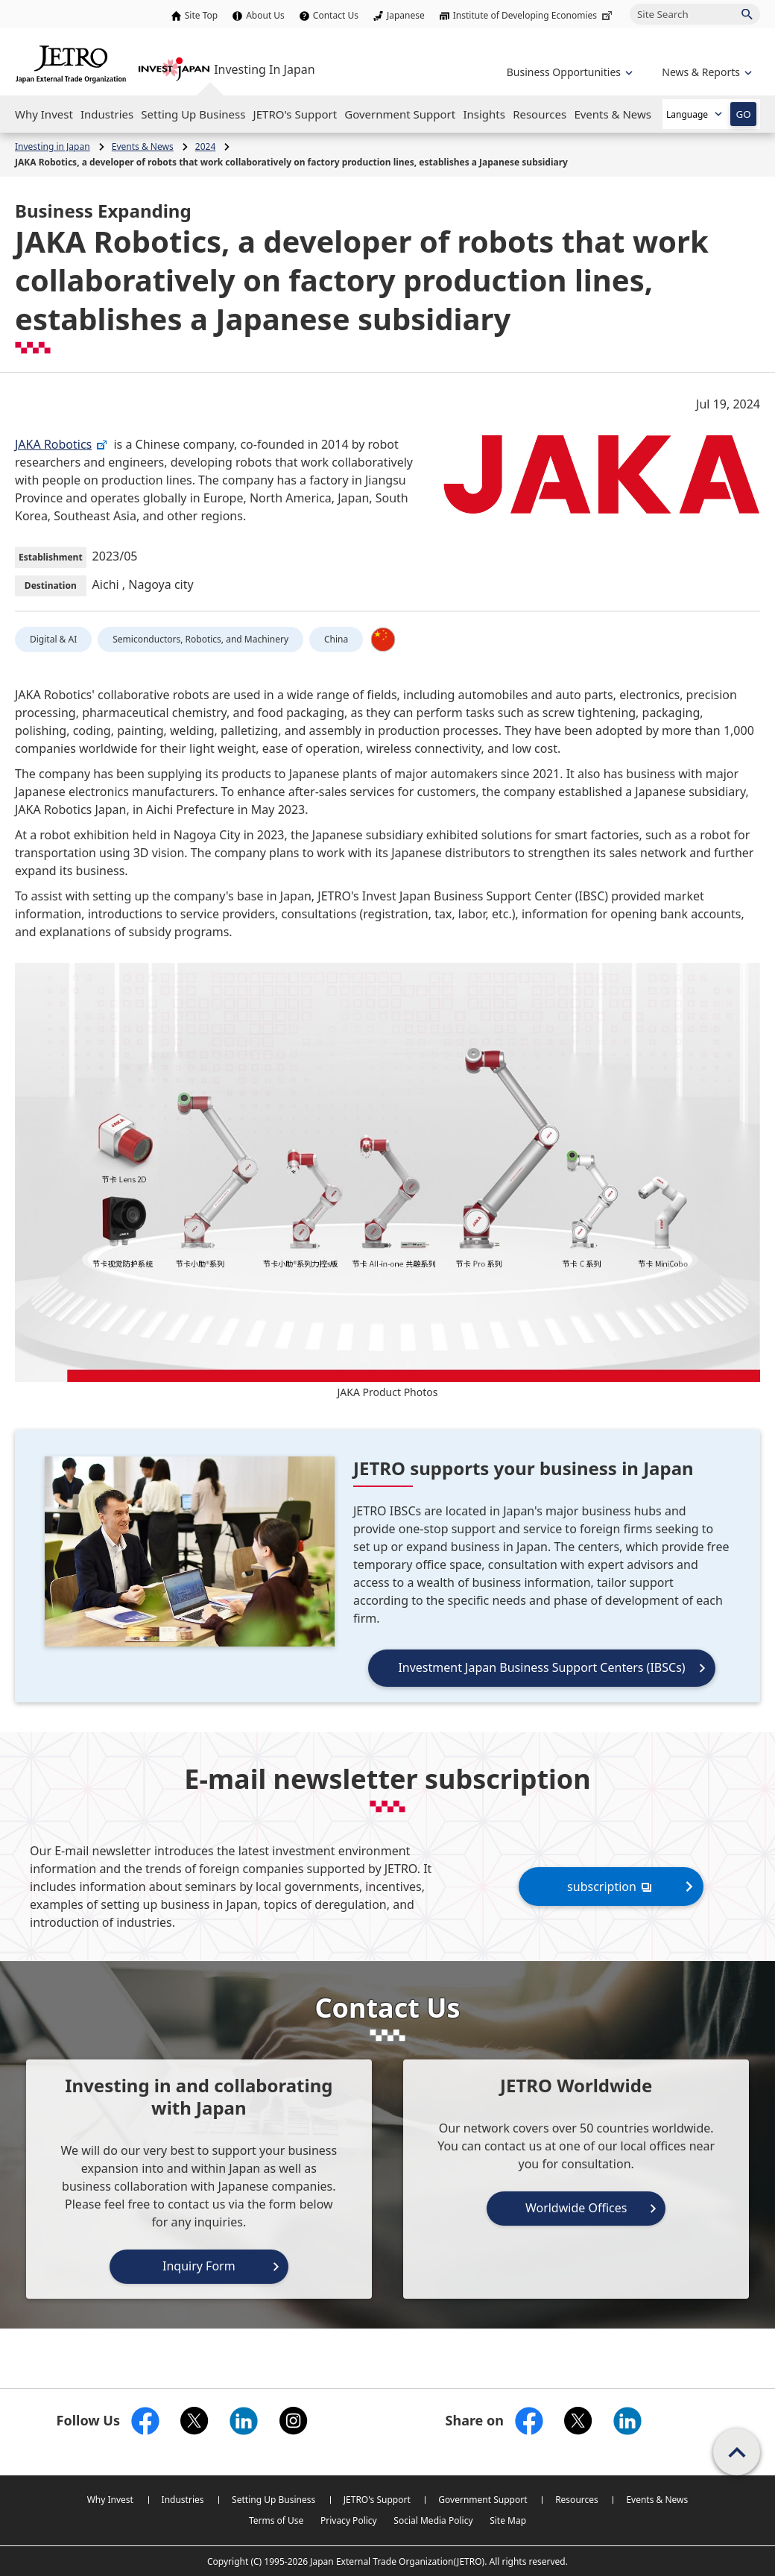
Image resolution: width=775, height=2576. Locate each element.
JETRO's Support (377, 2499)
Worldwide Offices (576, 2208)
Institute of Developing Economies (534, 15)
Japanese (406, 15)
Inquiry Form (198, 2266)
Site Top (201, 15)
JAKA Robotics (61, 444)
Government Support (482, 2499)
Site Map (508, 2520)
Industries (183, 2499)
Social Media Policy (432, 2520)
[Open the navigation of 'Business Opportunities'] (568, 72)
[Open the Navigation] (43, 114)
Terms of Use (276, 2520)
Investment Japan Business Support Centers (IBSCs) (541, 1667)
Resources (576, 2499)
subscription (611, 1886)
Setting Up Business (273, 2499)
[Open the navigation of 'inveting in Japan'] (705, 72)
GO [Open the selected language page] (743, 114)
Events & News (657, 2499)
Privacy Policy (348, 2520)
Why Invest (110, 2499)
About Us (265, 15)
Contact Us (335, 15)
